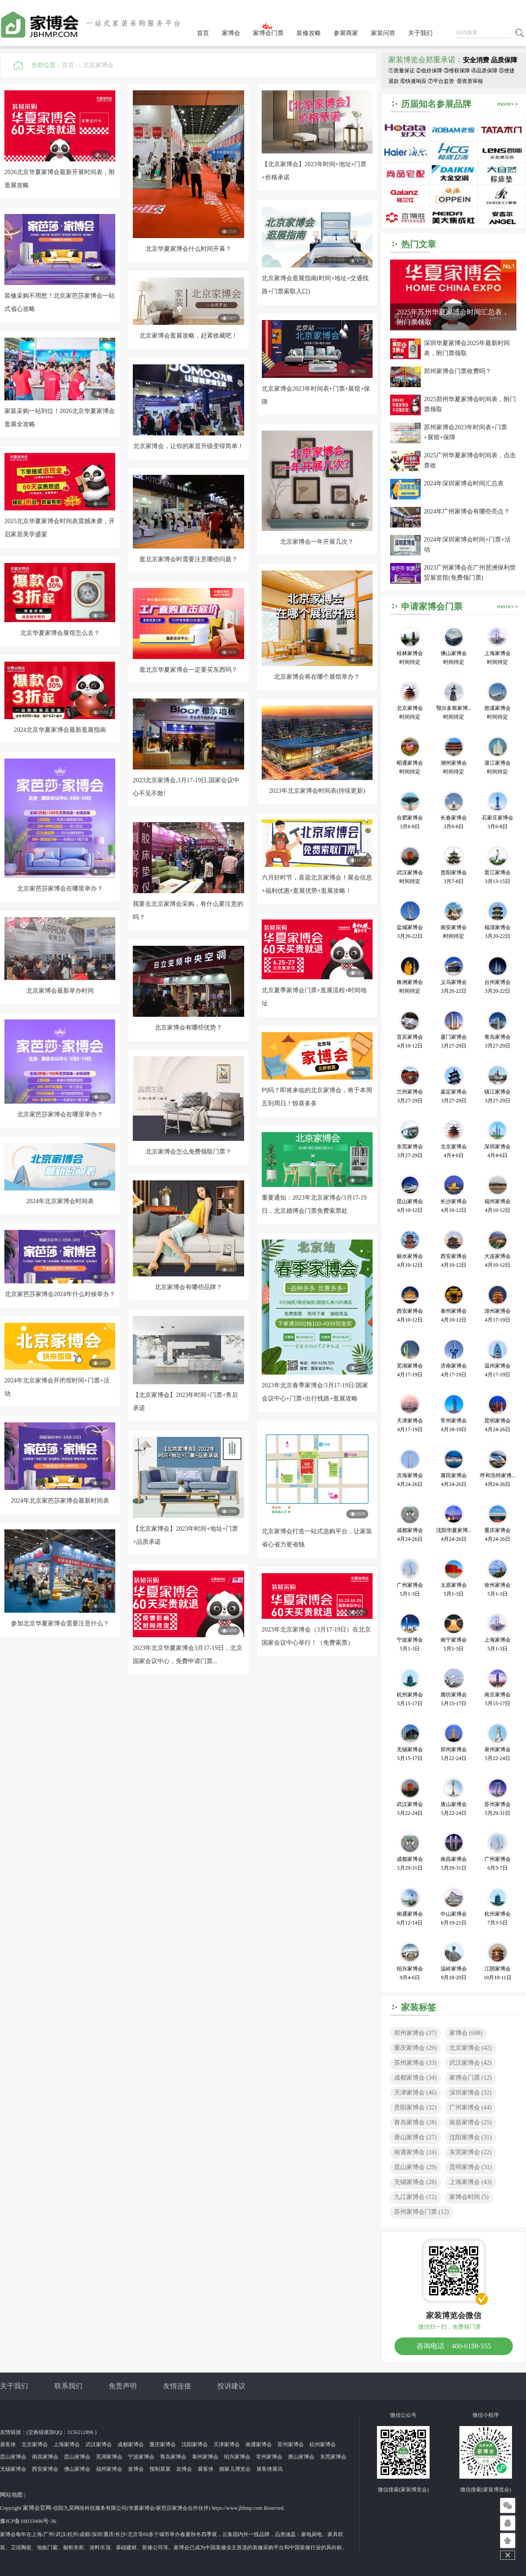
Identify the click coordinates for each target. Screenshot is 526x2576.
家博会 (231, 33)
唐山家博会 (415, 2137)
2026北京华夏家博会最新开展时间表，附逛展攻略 (59, 179)
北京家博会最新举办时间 (60, 990)
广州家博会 (470, 2107)
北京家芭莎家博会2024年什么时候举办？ (60, 1294)
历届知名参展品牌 (436, 104)
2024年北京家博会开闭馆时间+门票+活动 (57, 1387)
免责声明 (123, 2386)
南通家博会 (415, 2152)
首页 (203, 33)
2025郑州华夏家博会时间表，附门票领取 (470, 404)
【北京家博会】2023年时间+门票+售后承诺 (185, 1401)
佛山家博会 (77, 2469)
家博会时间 (469, 2197)
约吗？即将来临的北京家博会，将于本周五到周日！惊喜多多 (317, 1097)
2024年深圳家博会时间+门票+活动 (467, 544)
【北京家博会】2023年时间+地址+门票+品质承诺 (185, 1535)
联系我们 (68, 2386)
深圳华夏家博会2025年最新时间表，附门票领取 (467, 348)
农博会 (184, 2469)
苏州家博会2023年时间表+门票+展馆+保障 (465, 432)
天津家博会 (415, 2092)
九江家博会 (415, 2197)
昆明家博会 (470, 2167)
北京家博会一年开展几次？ (317, 541)
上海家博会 (470, 2182)
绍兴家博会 (237, 2457)
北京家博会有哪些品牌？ (188, 1287)
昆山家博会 (415, 2167)
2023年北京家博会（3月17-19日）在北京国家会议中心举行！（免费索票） (316, 1636)
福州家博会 (109, 2469)
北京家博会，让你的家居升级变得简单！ (188, 446)
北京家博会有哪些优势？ (188, 1027)
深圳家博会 (470, 2092)
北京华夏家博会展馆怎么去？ (60, 633)
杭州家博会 (322, 2444)
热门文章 (418, 244)
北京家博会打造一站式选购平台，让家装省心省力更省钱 (317, 1538)
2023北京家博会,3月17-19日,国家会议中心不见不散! (186, 787)
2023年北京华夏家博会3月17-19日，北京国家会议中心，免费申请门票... (187, 1654)
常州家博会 (269, 2457)
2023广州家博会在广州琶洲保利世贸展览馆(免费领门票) (470, 572)
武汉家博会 (470, 2062)
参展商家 (346, 33)
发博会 (136, 2469)
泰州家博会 (205, 2457)
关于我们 (420, 33)
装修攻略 (308, 33)
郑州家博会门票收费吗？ (457, 371)
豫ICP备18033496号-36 (28, 2521)
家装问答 (383, 33)
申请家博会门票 (431, 606)
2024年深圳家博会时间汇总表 (464, 483)
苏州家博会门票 (421, 2212)
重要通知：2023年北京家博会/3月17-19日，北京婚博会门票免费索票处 (314, 1204)
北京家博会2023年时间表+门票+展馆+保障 (316, 395)
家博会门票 (268, 33)
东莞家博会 (470, 2152)
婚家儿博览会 (235, 2469)
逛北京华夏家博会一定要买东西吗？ (188, 669)
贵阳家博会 (415, 2107)
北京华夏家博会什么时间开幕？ (188, 249)
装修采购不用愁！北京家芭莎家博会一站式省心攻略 (59, 302)
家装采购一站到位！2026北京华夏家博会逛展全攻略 (59, 418)
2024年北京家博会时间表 (60, 1201)
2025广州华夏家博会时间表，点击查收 (470, 460)
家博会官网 (37, 2508)
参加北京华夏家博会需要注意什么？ (60, 1623)
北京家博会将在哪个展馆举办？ (317, 676)
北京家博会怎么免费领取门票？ (188, 1151)
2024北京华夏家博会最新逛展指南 (60, 730)
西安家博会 (45, 2469)
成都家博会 (415, 2077)
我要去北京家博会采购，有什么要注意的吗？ (188, 910)
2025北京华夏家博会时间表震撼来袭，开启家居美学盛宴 (59, 528)
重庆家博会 (415, 2048)
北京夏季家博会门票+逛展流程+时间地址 (314, 997)
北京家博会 (98, 65)
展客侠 (8, 2444)
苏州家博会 (415, 2062)
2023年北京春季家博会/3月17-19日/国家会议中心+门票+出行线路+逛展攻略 (315, 1392)
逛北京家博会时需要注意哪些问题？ (188, 559)
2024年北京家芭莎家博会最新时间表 (60, 1500)
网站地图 (11, 2494)
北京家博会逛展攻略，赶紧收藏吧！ (188, 335)
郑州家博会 (415, 2033)
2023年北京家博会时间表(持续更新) (317, 790)
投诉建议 (231, 2386)
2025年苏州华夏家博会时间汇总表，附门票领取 (453, 317)
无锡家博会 (415, 2182)
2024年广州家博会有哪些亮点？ (467, 511)
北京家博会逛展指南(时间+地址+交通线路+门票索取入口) (315, 285)
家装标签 (418, 2007)
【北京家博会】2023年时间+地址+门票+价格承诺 (314, 171)
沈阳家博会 (470, 2137)
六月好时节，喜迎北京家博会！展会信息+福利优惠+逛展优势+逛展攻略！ (317, 884)
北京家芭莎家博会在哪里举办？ (60, 888)
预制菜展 (160, 2469)
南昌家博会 (470, 2122)
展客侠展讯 (269, 2469)
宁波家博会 (141, 2457)
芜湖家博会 (109, 2457)
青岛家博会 (415, 2122)
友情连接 (177, 2386)
